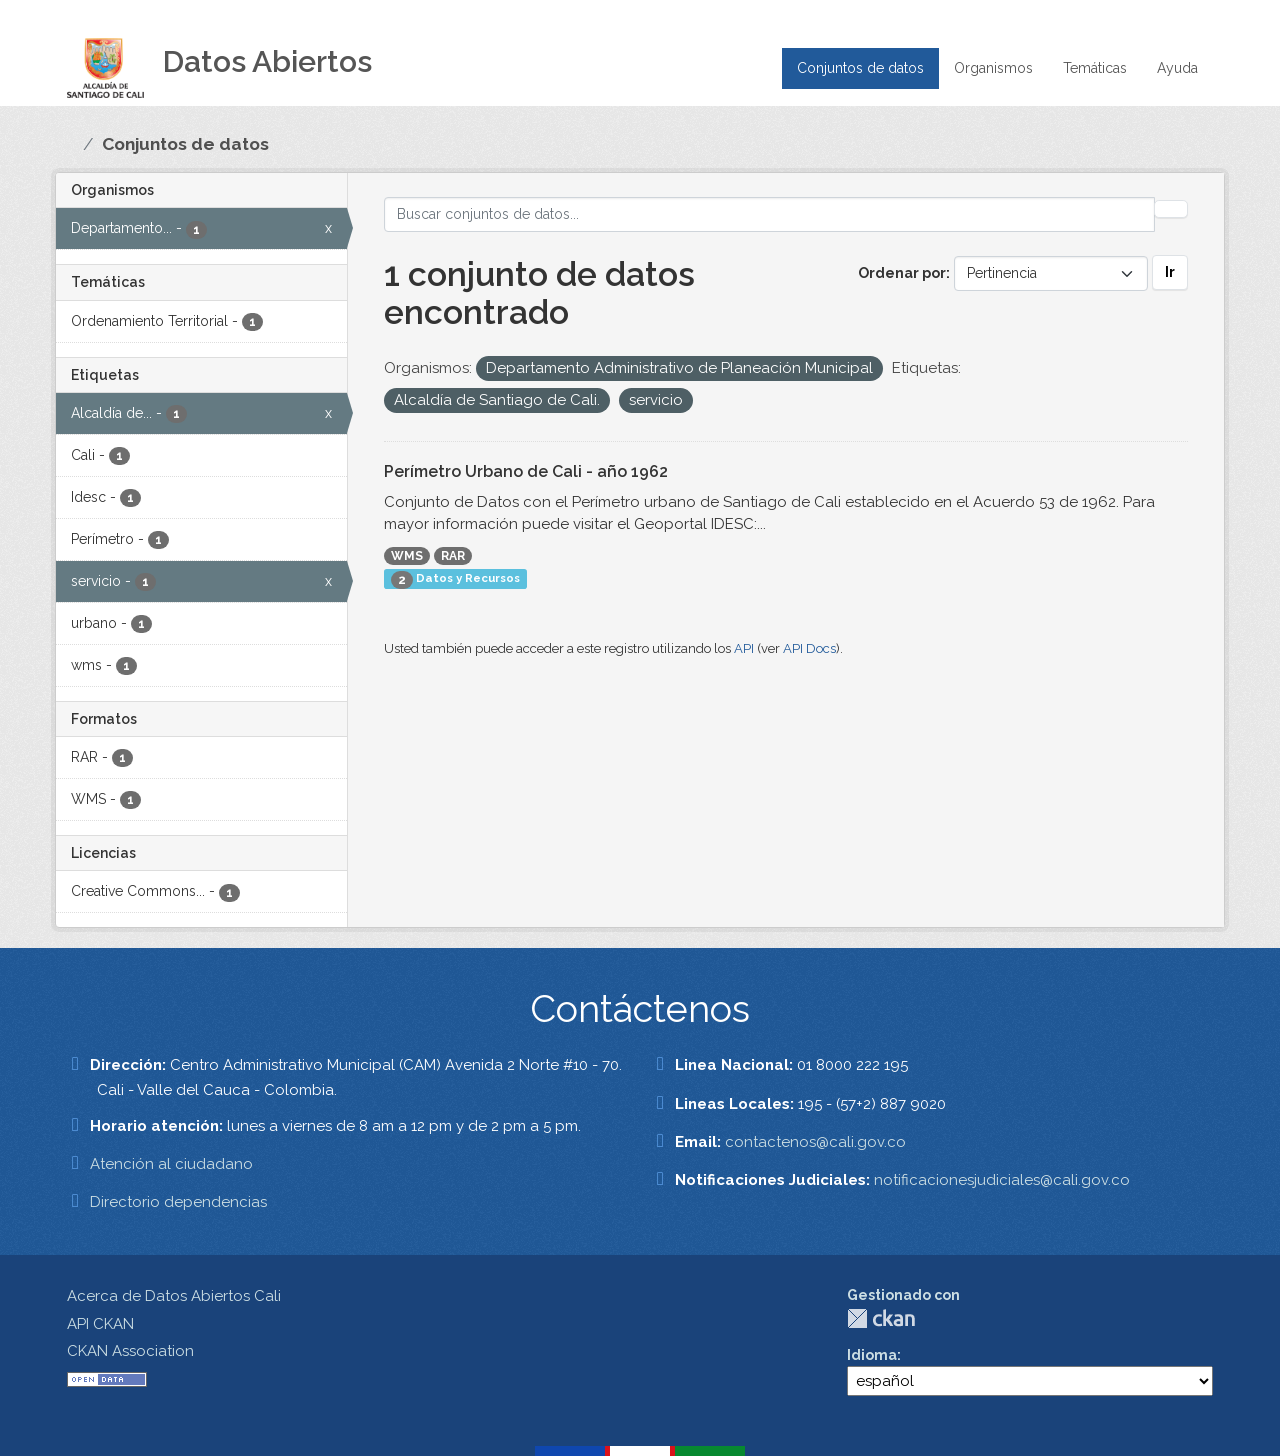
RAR (453, 556)
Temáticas (1095, 68)
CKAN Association (130, 1351)
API (744, 648)
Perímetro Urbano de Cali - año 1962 (526, 471)
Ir (1170, 272)
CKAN (881, 1318)
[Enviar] (1171, 209)
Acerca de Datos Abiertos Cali (174, 1296)
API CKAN (100, 1324)
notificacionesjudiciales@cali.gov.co (1002, 1180)
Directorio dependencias (178, 1202)
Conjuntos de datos (860, 68)
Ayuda (1177, 68)
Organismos (993, 68)
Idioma (872, 1355)
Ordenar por (902, 273)
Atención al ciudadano (171, 1164)
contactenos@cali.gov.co (815, 1142)
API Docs (809, 648)
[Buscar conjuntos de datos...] (769, 214)
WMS (407, 556)
